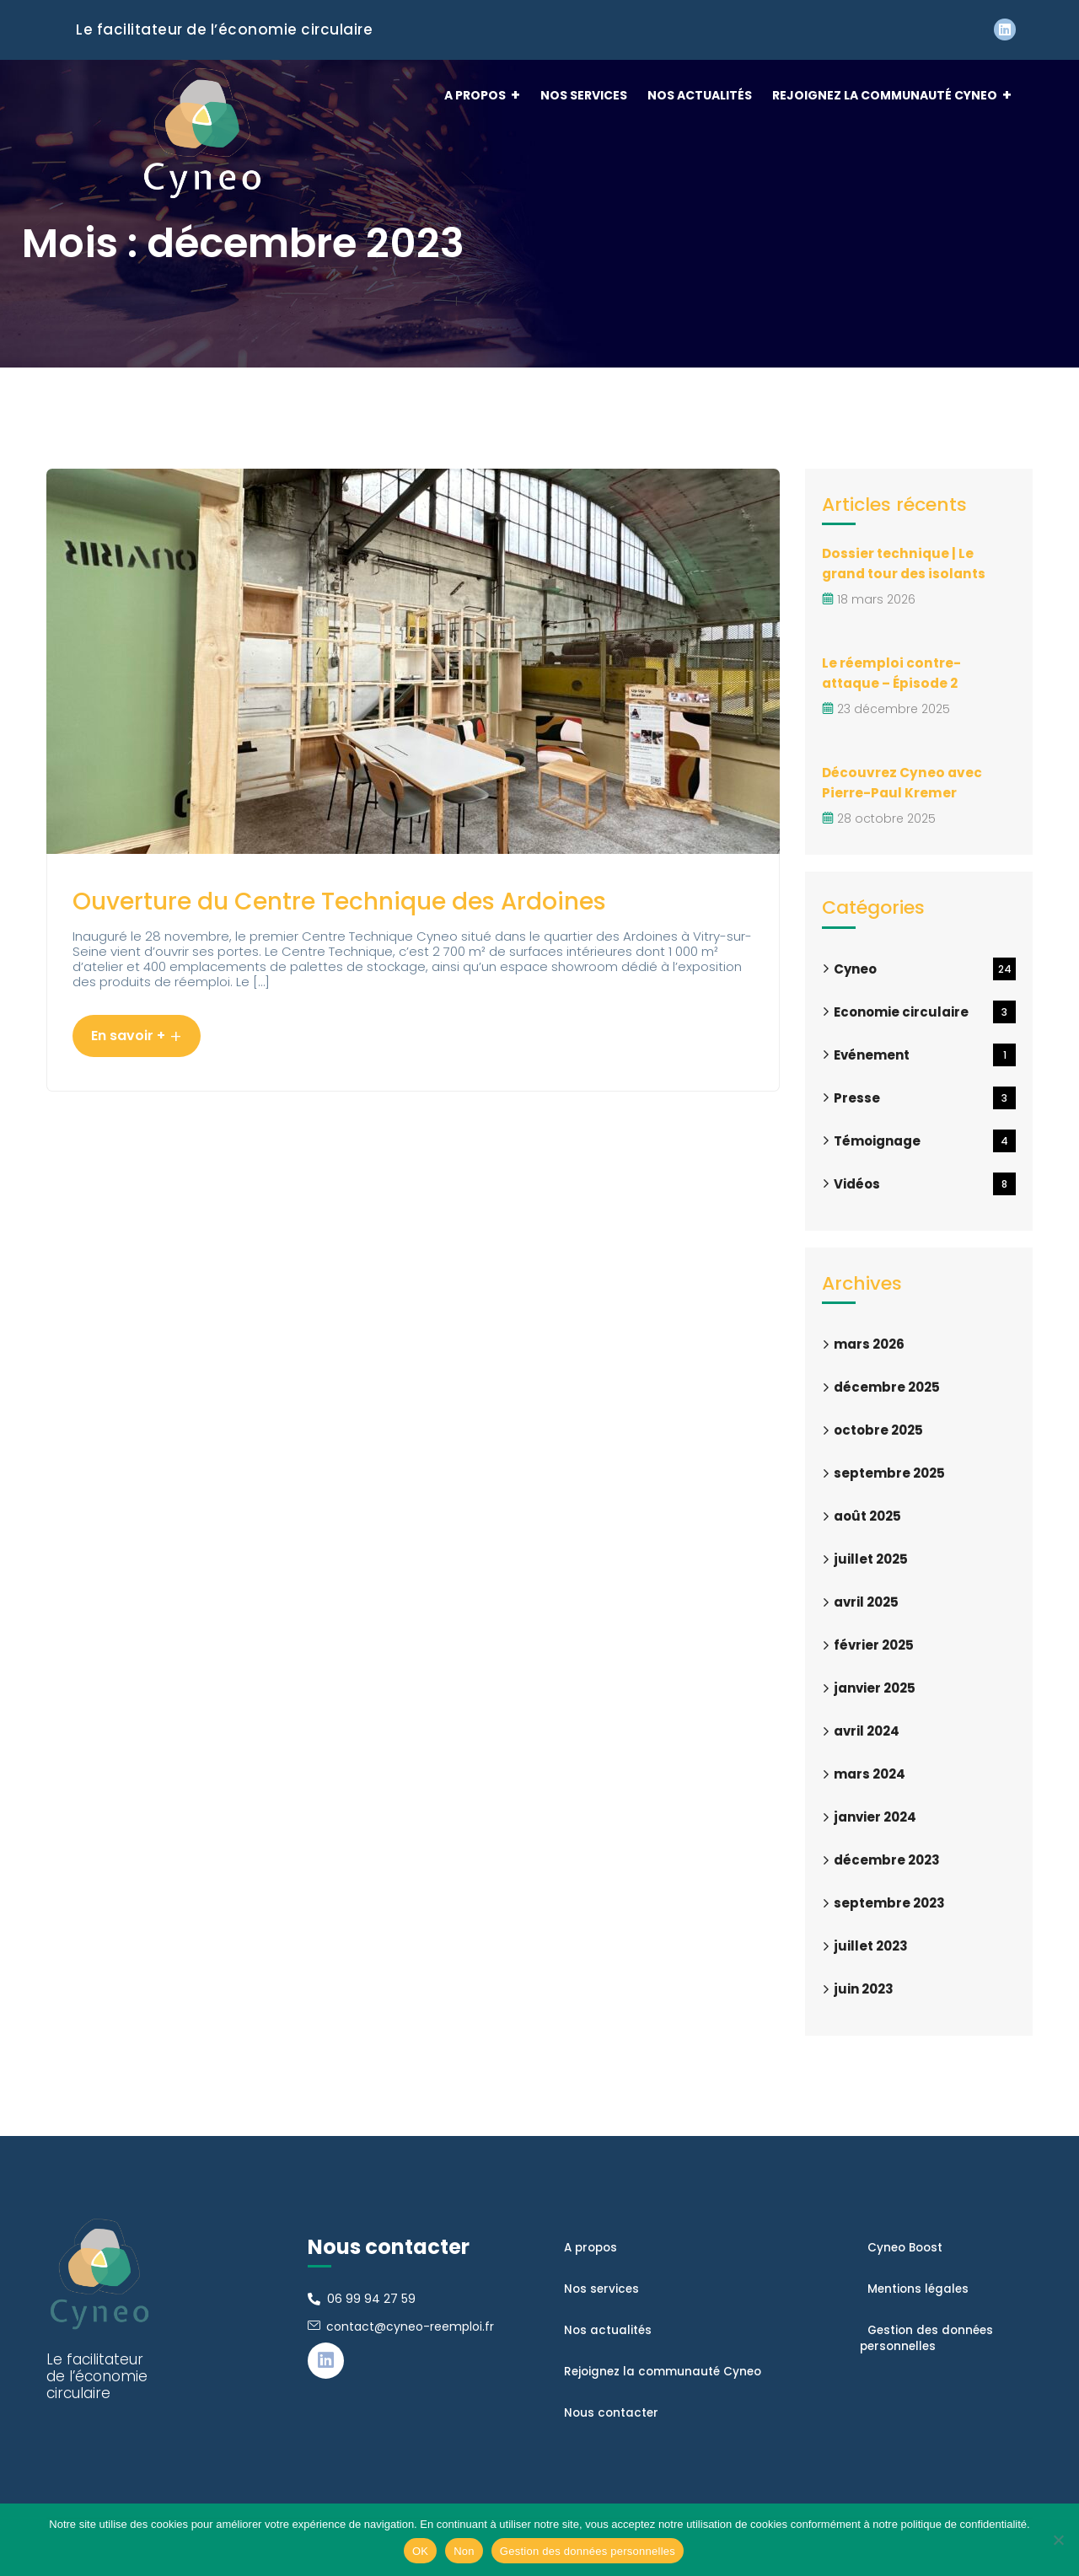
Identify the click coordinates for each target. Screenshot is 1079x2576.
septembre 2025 (889, 1473)
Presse (925, 1098)
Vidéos (925, 1184)
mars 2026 (869, 1344)
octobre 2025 (878, 1430)
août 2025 (867, 1516)
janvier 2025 (874, 1688)
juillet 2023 (871, 1946)
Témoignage (925, 1141)
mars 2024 (869, 1774)
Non (464, 2551)
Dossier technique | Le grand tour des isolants (906, 563)
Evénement (925, 1055)
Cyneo (925, 969)
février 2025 (874, 1645)
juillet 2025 (871, 1559)
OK (420, 2551)
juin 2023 (864, 1989)
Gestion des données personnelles (587, 2551)
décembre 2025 (887, 1387)
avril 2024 (866, 1731)
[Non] (1057, 2539)
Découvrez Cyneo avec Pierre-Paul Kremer (903, 782)
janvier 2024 (875, 1817)
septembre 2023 (889, 1903)
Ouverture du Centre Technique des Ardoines (343, 924)
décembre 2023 (887, 1860)
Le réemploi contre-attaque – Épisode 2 (893, 673)
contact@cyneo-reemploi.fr (410, 2326)
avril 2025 (866, 1602)
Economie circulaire (925, 1012)
